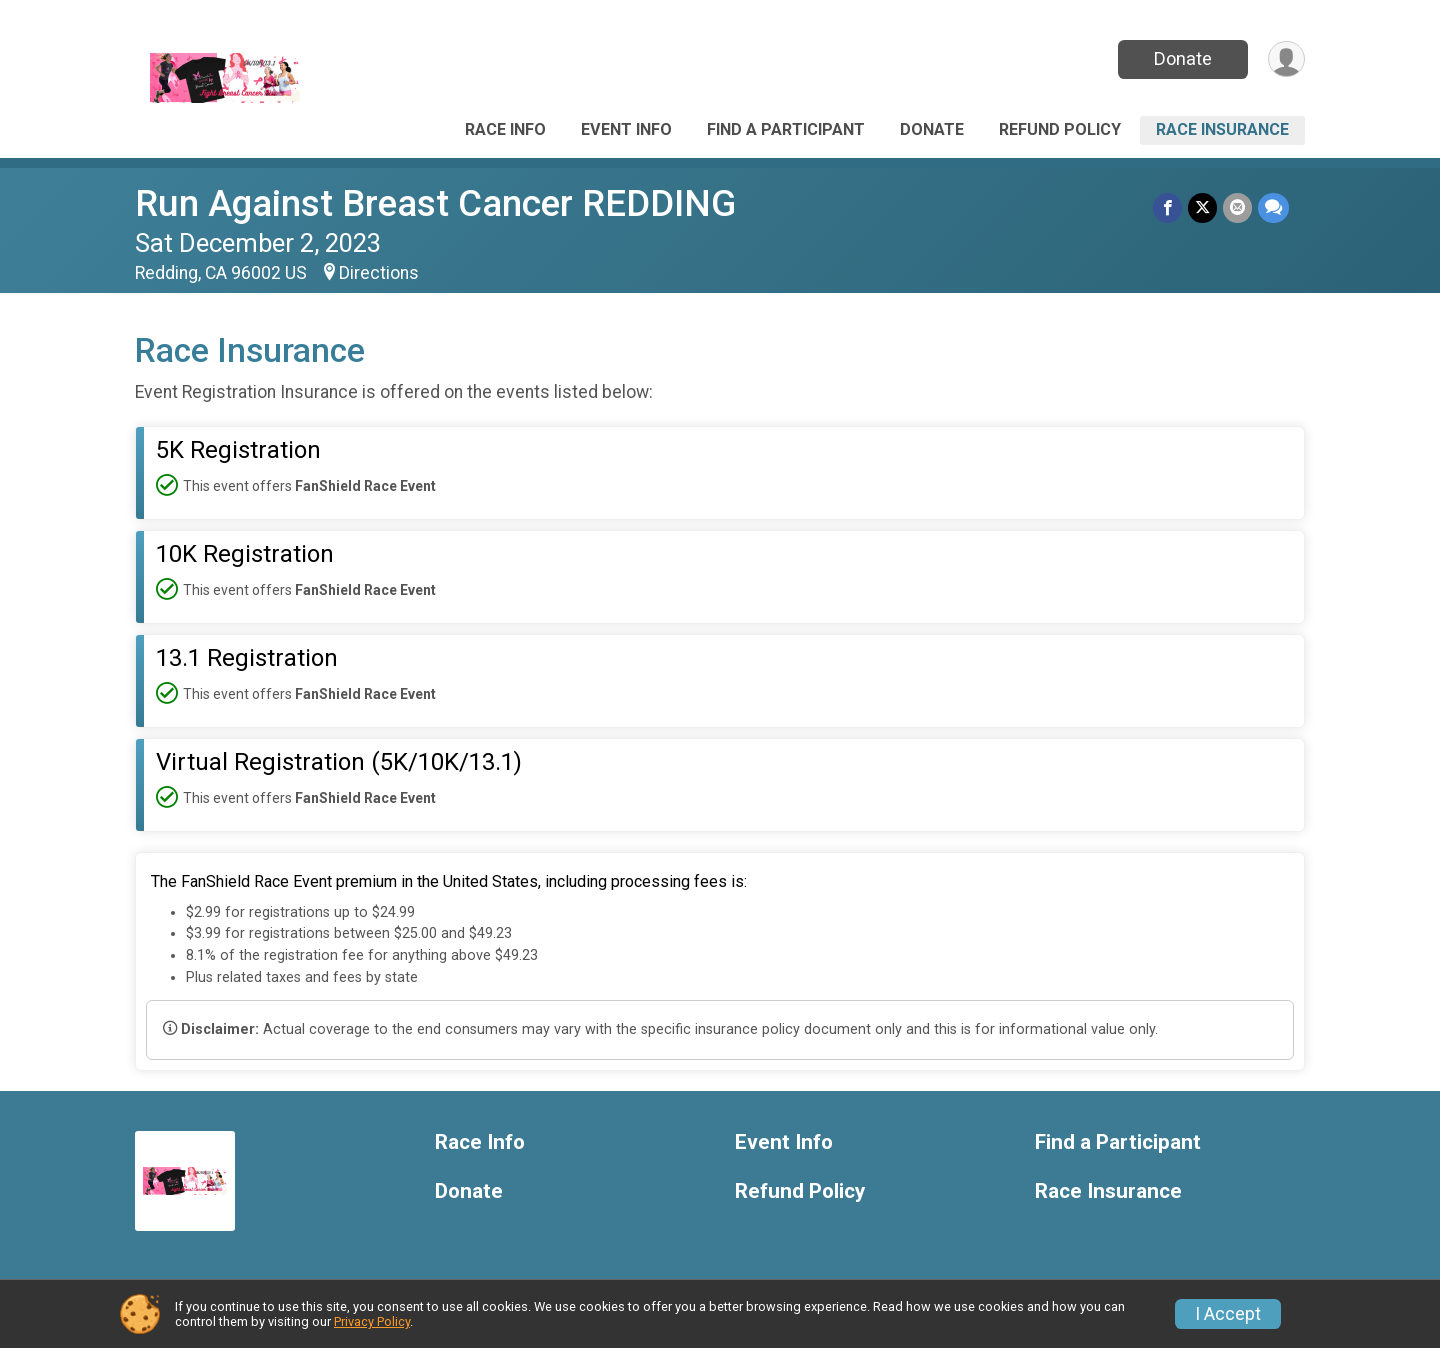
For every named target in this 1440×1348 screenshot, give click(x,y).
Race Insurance (1222, 129)
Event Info (626, 129)
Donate (1183, 58)
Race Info (505, 129)
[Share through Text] (1273, 207)
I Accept (1228, 1314)
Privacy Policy (372, 1321)
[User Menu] (1286, 59)
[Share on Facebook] (1167, 207)
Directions (379, 273)
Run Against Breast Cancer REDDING (435, 203)
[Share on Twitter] (1202, 207)
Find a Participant (786, 129)
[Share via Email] (1237, 207)
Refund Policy (1060, 129)
